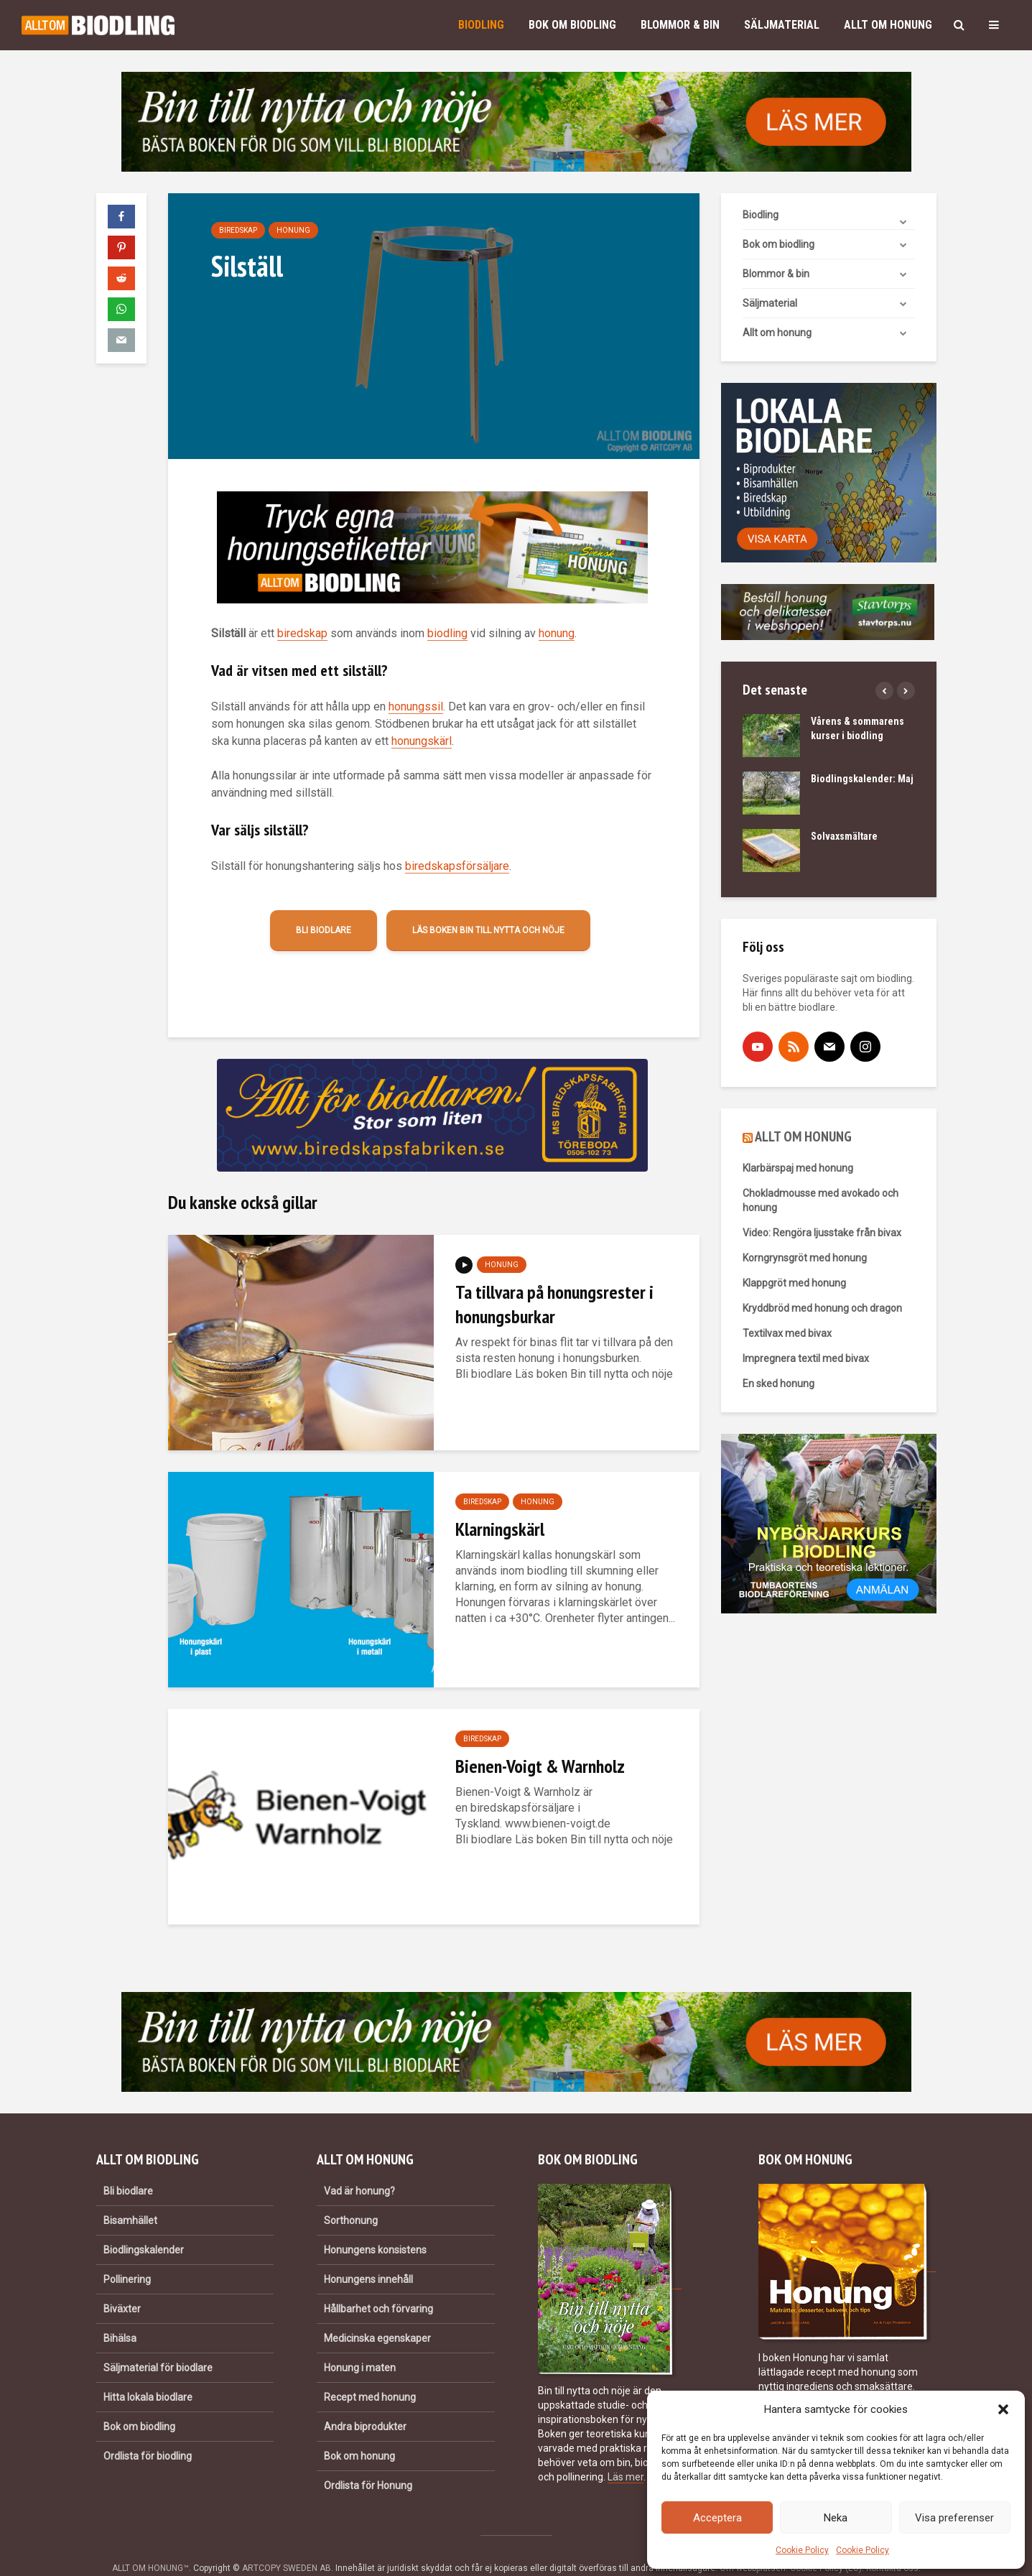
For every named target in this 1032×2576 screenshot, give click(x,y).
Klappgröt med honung (794, 1283)
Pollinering (127, 2255)
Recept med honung (370, 2372)
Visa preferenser (954, 2517)
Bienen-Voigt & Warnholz (540, 1766)
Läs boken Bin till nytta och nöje (488, 930)
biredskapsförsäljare (457, 866)
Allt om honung (888, 25)
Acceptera (717, 2517)
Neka (835, 2517)
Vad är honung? (359, 2166)
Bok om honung (359, 2431)
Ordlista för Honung (368, 2461)
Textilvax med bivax (787, 1333)
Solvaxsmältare (844, 836)
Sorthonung (351, 2196)
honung (557, 633)
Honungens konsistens (375, 2225)
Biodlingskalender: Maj (862, 778)
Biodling (481, 25)
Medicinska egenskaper (377, 2314)
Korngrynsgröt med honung (805, 1258)
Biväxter (122, 2284)
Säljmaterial (781, 25)
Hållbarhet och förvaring (378, 2284)
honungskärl (421, 741)
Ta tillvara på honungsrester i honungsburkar (554, 1304)
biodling (447, 633)
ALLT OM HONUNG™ (150, 2544)
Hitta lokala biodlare (147, 2372)
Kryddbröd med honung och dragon (822, 1308)
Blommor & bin (680, 25)
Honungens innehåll (368, 2255)
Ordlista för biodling (147, 2431)
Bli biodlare (323, 930)
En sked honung (778, 1383)
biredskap (302, 633)
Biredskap (238, 230)
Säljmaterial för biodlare (158, 2343)
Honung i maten (360, 2343)
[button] (1003, 2409)
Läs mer (625, 2452)
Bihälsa (119, 2314)
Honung (293, 230)
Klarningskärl (499, 1529)
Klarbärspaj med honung (798, 1168)
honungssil (416, 706)
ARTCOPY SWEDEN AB (286, 2544)
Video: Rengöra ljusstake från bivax (822, 1232)
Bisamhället (130, 2196)
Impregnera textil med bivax (806, 1358)
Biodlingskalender (143, 2225)
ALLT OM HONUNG (803, 1136)
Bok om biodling (572, 25)
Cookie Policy (802, 2550)
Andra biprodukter (365, 2402)
